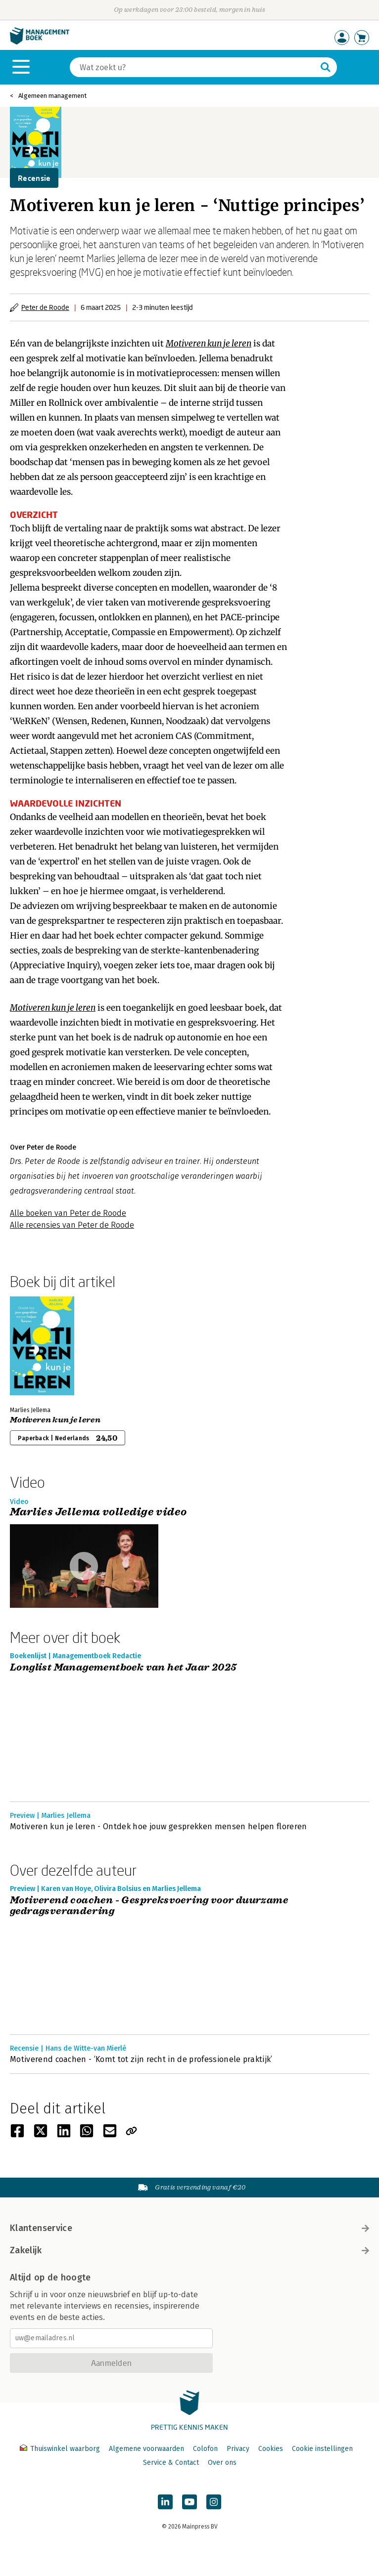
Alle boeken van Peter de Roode (68, 1213)
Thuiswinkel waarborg (61, 2449)
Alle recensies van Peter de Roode (72, 1225)
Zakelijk (189, 2250)
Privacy (238, 2449)
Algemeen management (52, 95)
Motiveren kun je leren (55, 1420)
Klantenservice (189, 2228)
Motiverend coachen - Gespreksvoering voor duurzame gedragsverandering (149, 1906)
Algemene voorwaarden (146, 2449)
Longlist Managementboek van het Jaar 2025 (123, 1668)
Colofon (205, 2449)
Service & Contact (171, 2462)
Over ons (222, 2462)
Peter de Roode (45, 307)
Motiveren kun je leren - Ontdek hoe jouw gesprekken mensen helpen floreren (158, 1826)
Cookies (270, 2449)
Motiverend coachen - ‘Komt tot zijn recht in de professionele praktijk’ (141, 2059)
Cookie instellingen (322, 2449)
